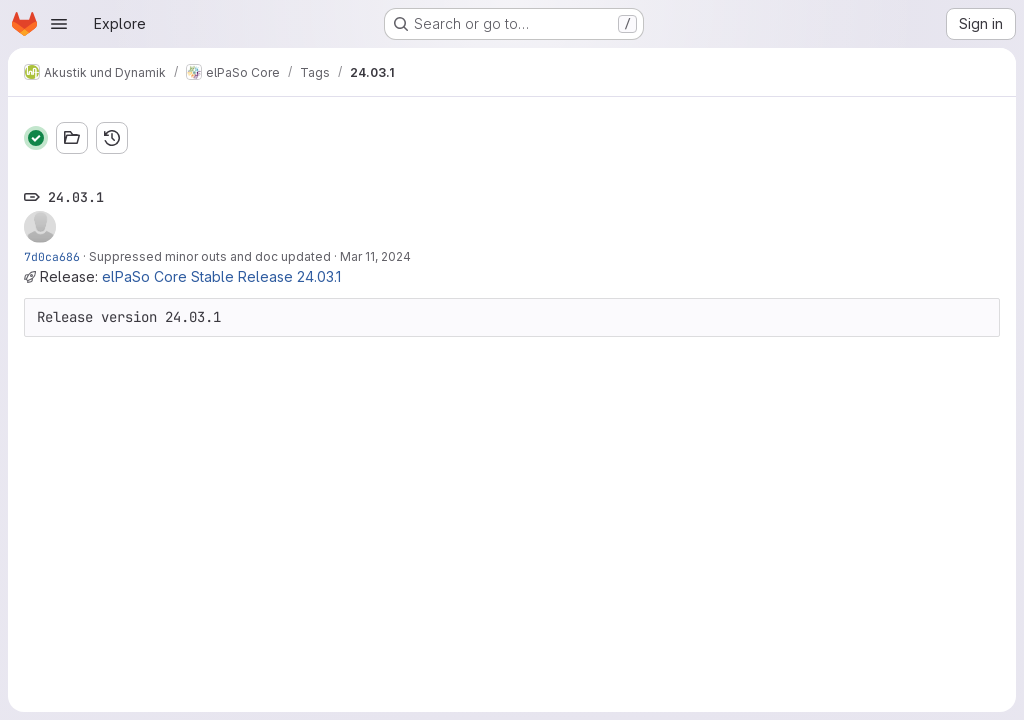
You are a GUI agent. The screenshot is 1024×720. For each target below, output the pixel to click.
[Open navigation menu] (59, 24)
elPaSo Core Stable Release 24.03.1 (221, 276)
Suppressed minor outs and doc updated (210, 256)
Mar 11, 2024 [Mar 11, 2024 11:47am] (375, 256)
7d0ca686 (52, 256)
